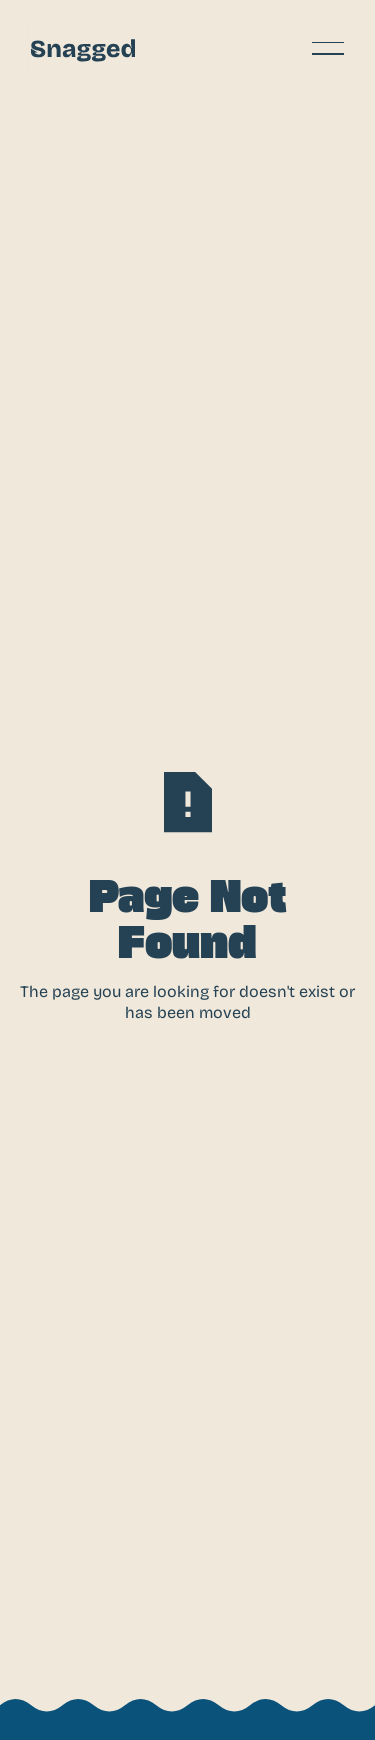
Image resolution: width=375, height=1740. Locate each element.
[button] (328, 48)
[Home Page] (83, 48)
